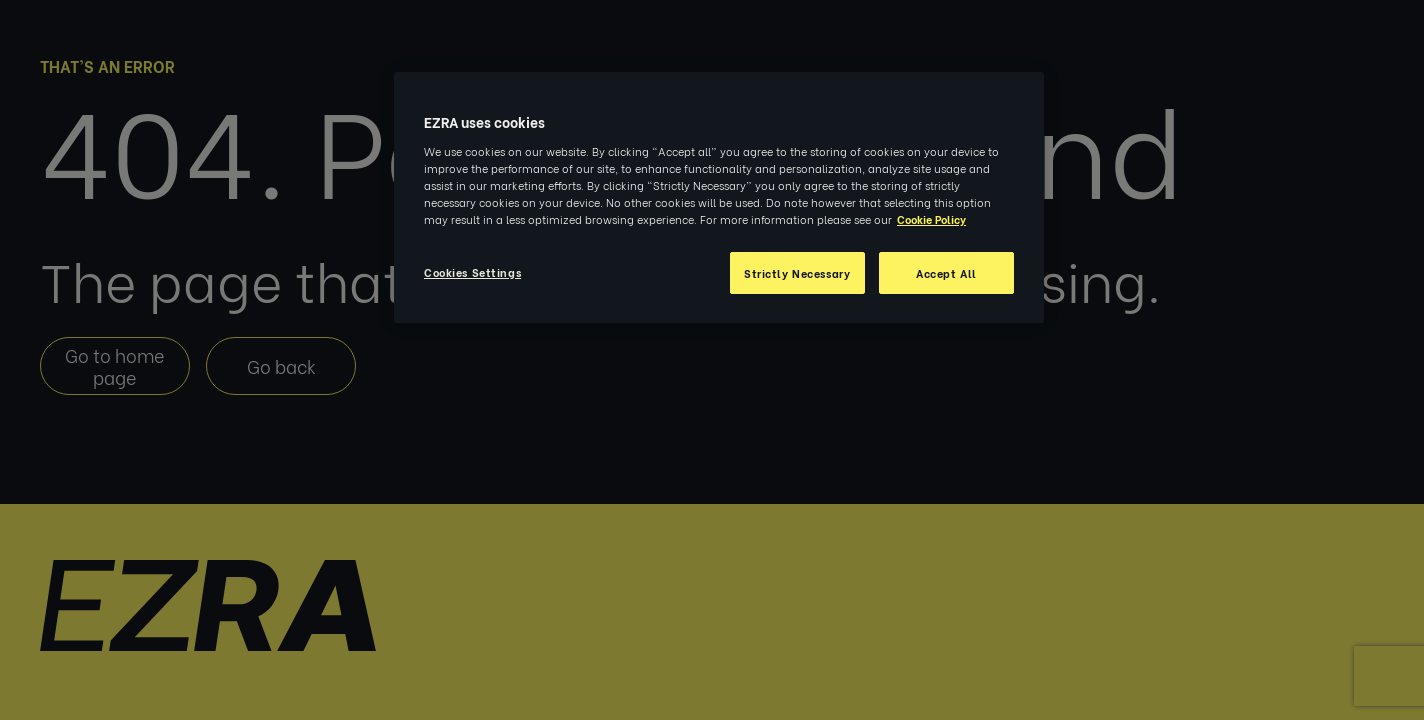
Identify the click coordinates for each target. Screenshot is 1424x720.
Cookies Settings (472, 271)
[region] (719, 197)
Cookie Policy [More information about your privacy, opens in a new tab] (931, 218)
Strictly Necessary (797, 272)
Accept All (946, 272)
